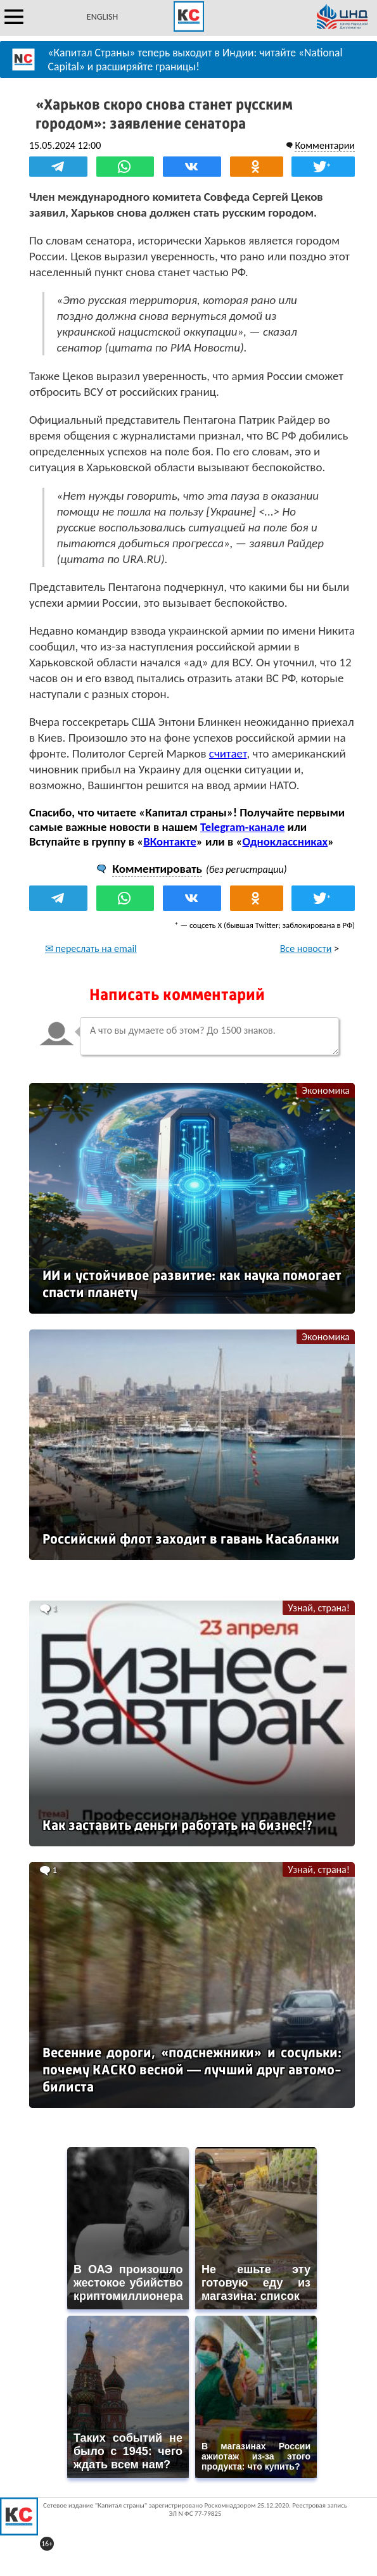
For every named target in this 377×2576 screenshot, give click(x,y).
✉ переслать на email (91, 948)
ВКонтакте (169, 841)
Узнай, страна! (319, 1608)
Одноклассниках (285, 841)
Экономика (326, 1090)
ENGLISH (102, 16)
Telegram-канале (242, 827)
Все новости (306, 948)
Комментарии (325, 145)
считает (228, 753)
